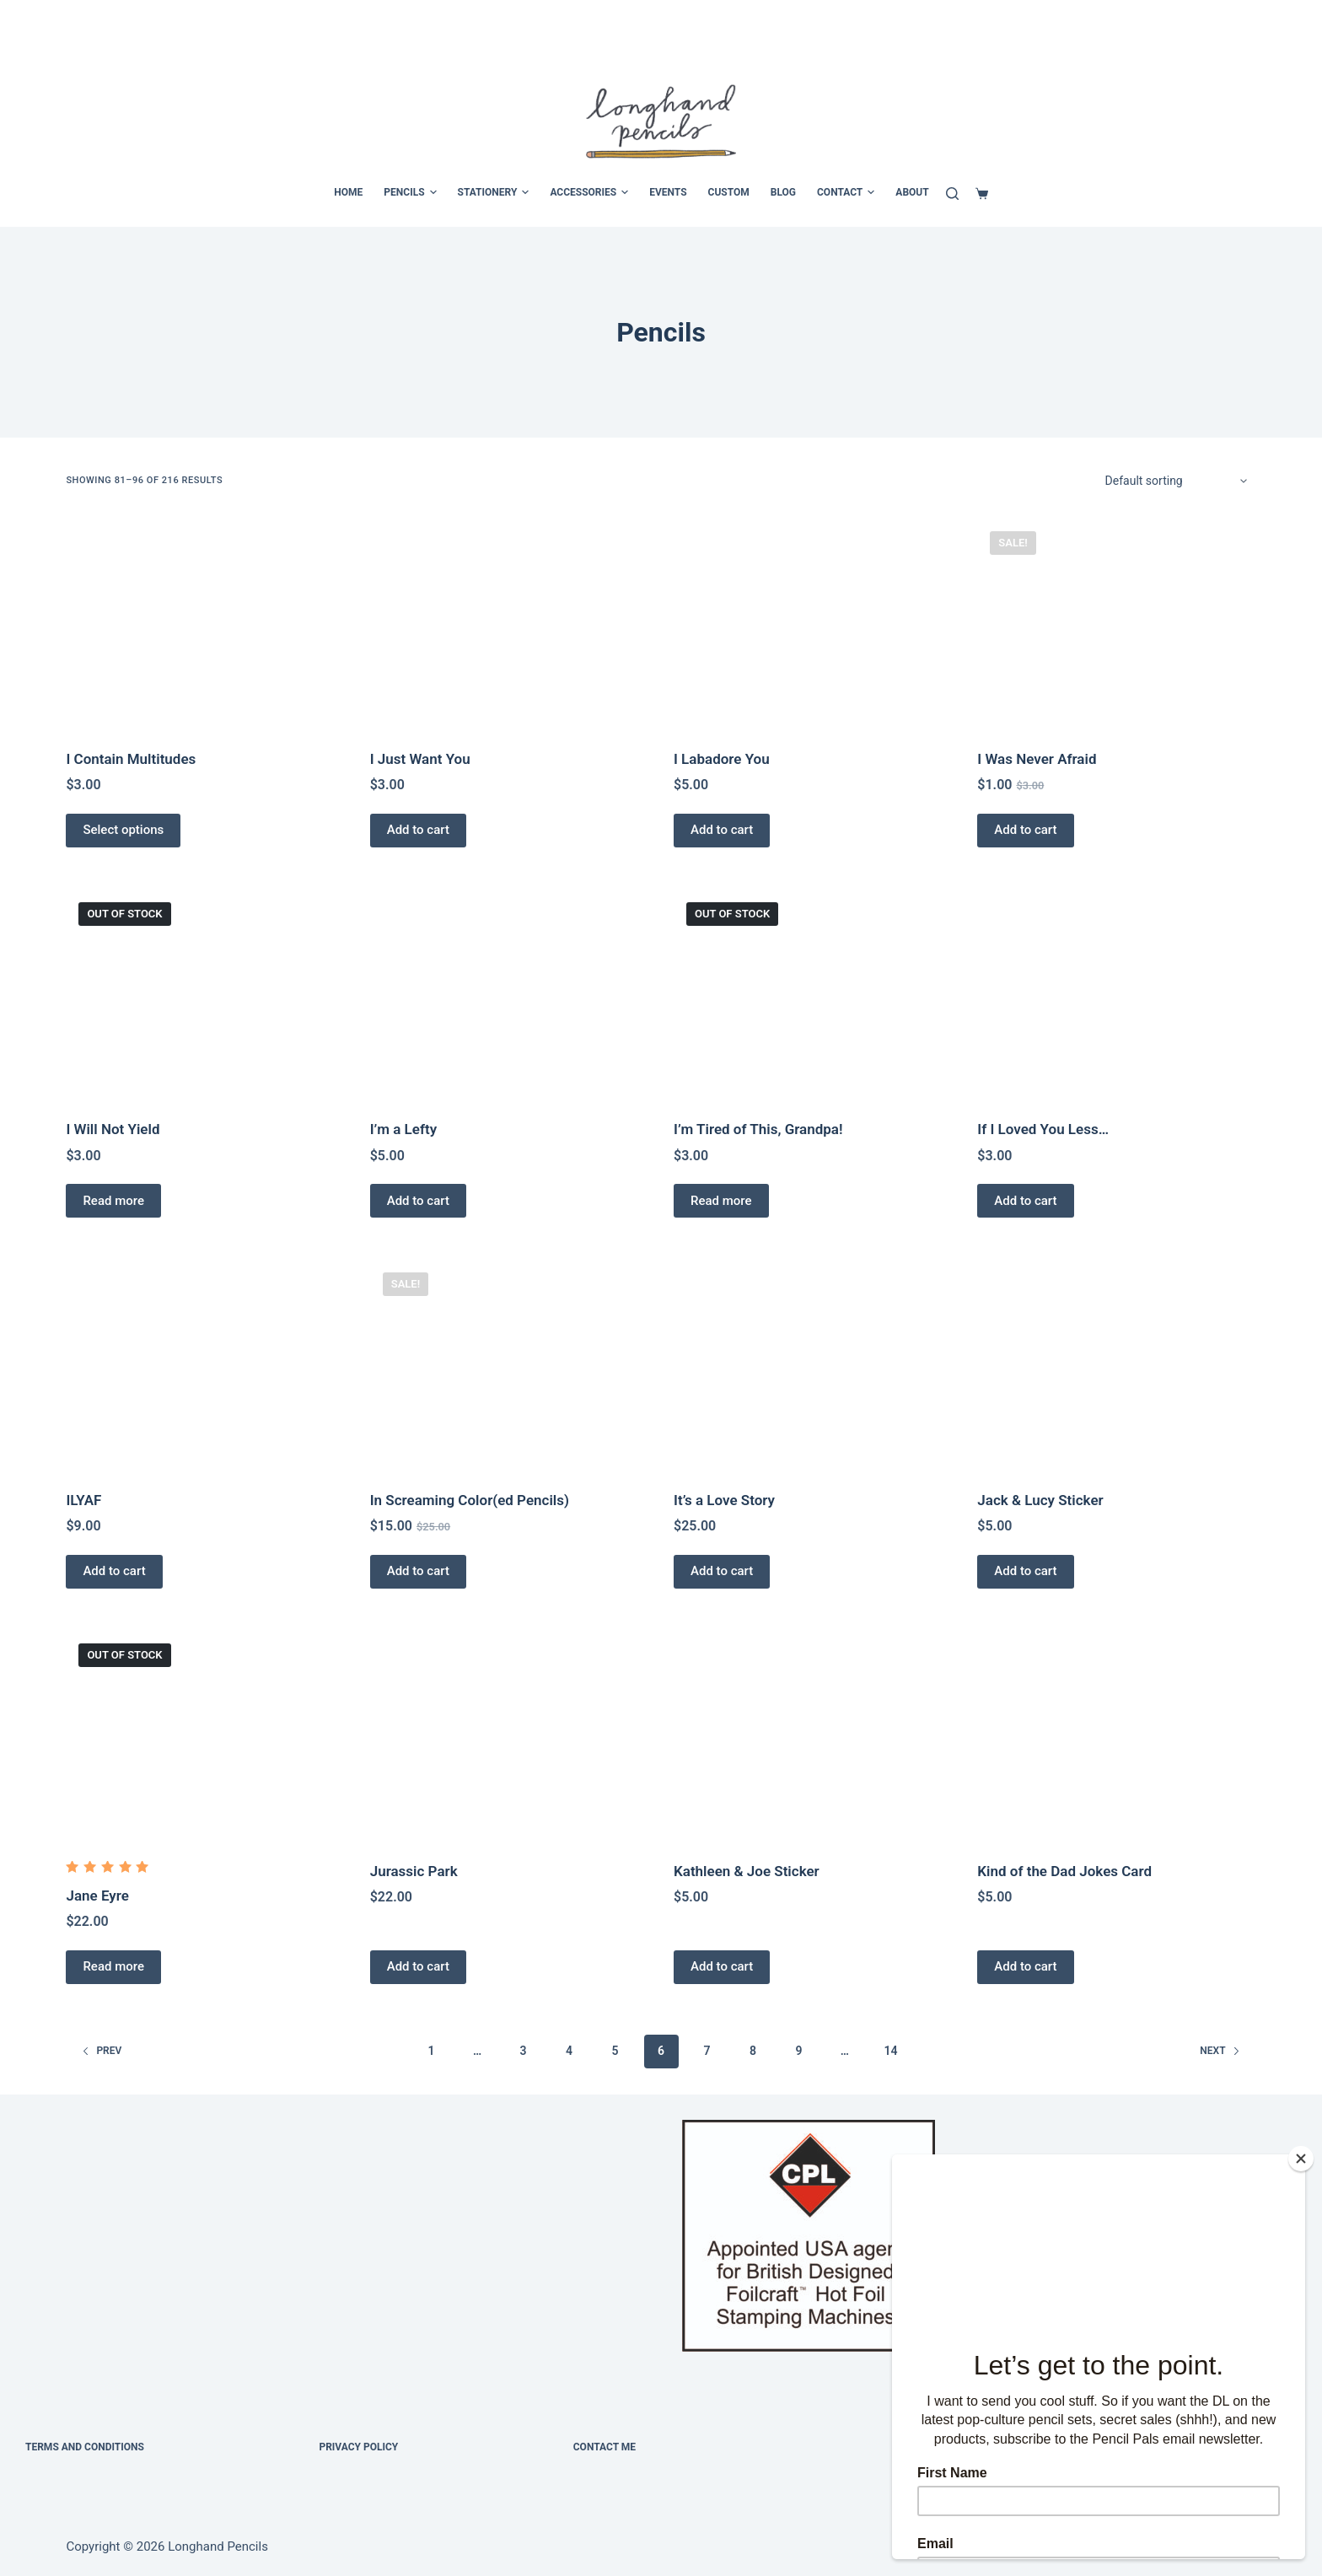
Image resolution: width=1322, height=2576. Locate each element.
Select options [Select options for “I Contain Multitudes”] (123, 829)
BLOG (783, 192)
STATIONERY (493, 193)
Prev (101, 2051)
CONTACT (845, 193)
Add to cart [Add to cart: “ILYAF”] (114, 1570)
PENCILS (410, 193)
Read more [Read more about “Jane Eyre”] (113, 1966)
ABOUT (911, 192)
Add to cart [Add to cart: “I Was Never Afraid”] (1025, 829)
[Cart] (981, 193)
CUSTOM (729, 192)
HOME (348, 192)
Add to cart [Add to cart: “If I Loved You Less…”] (1025, 1200)
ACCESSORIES (589, 193)
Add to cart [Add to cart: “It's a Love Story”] (722, 1570)
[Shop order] (1175, 480)
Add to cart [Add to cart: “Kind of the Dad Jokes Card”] (1025, 1966)
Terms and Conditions (84, 2447)
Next (1219, 2051)
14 (890, 2050)
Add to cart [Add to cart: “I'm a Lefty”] (418, 1200)
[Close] (1301, 2158)
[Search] (952, 193)
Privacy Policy (358, 2447)
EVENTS (667, 192)
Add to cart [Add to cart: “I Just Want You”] (418, 829)
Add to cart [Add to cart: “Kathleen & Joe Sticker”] (722, 1966)
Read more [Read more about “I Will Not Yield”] (113, 1200)
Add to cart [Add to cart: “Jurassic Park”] (418, 1966)
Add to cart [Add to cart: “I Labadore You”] (722, 829)
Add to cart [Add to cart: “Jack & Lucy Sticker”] (1025, 1570)
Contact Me (604, 2447)
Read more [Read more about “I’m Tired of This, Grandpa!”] (721, 1200)
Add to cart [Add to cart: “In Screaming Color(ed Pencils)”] (418, 1570)
